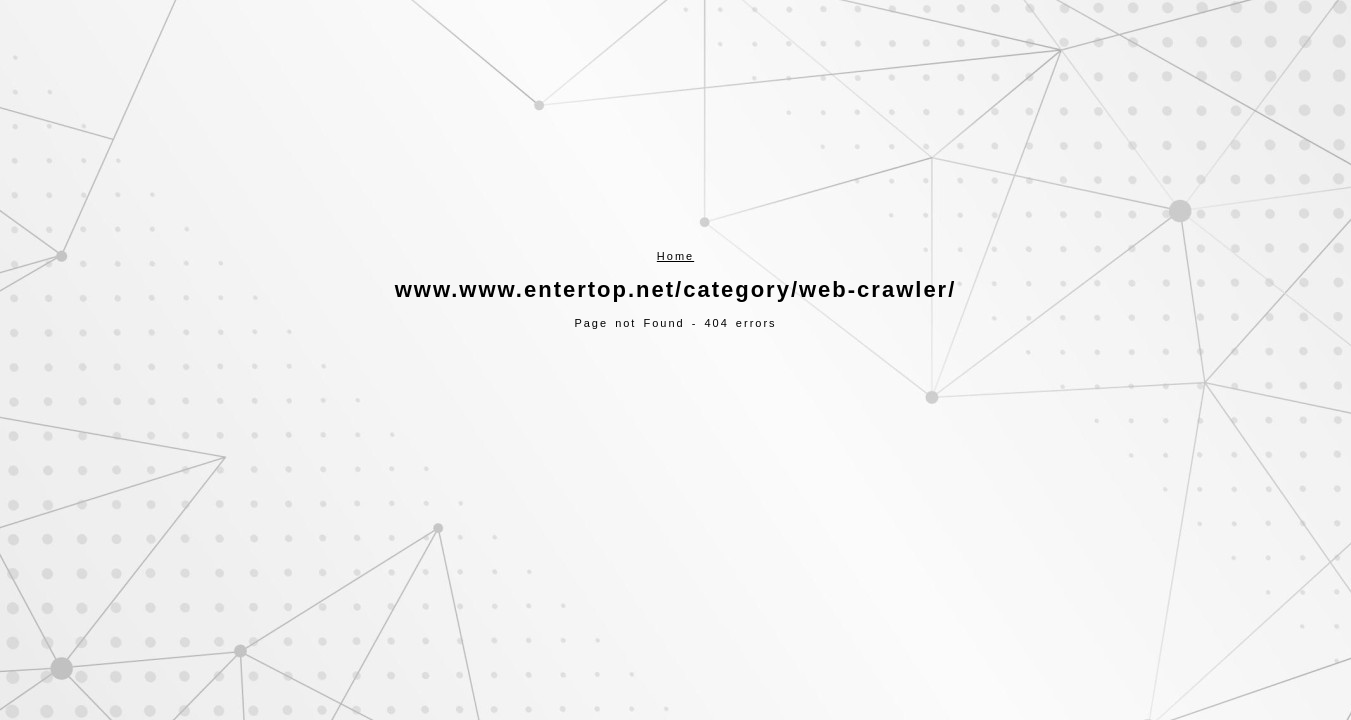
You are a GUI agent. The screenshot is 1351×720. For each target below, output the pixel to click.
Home (675, 256)
